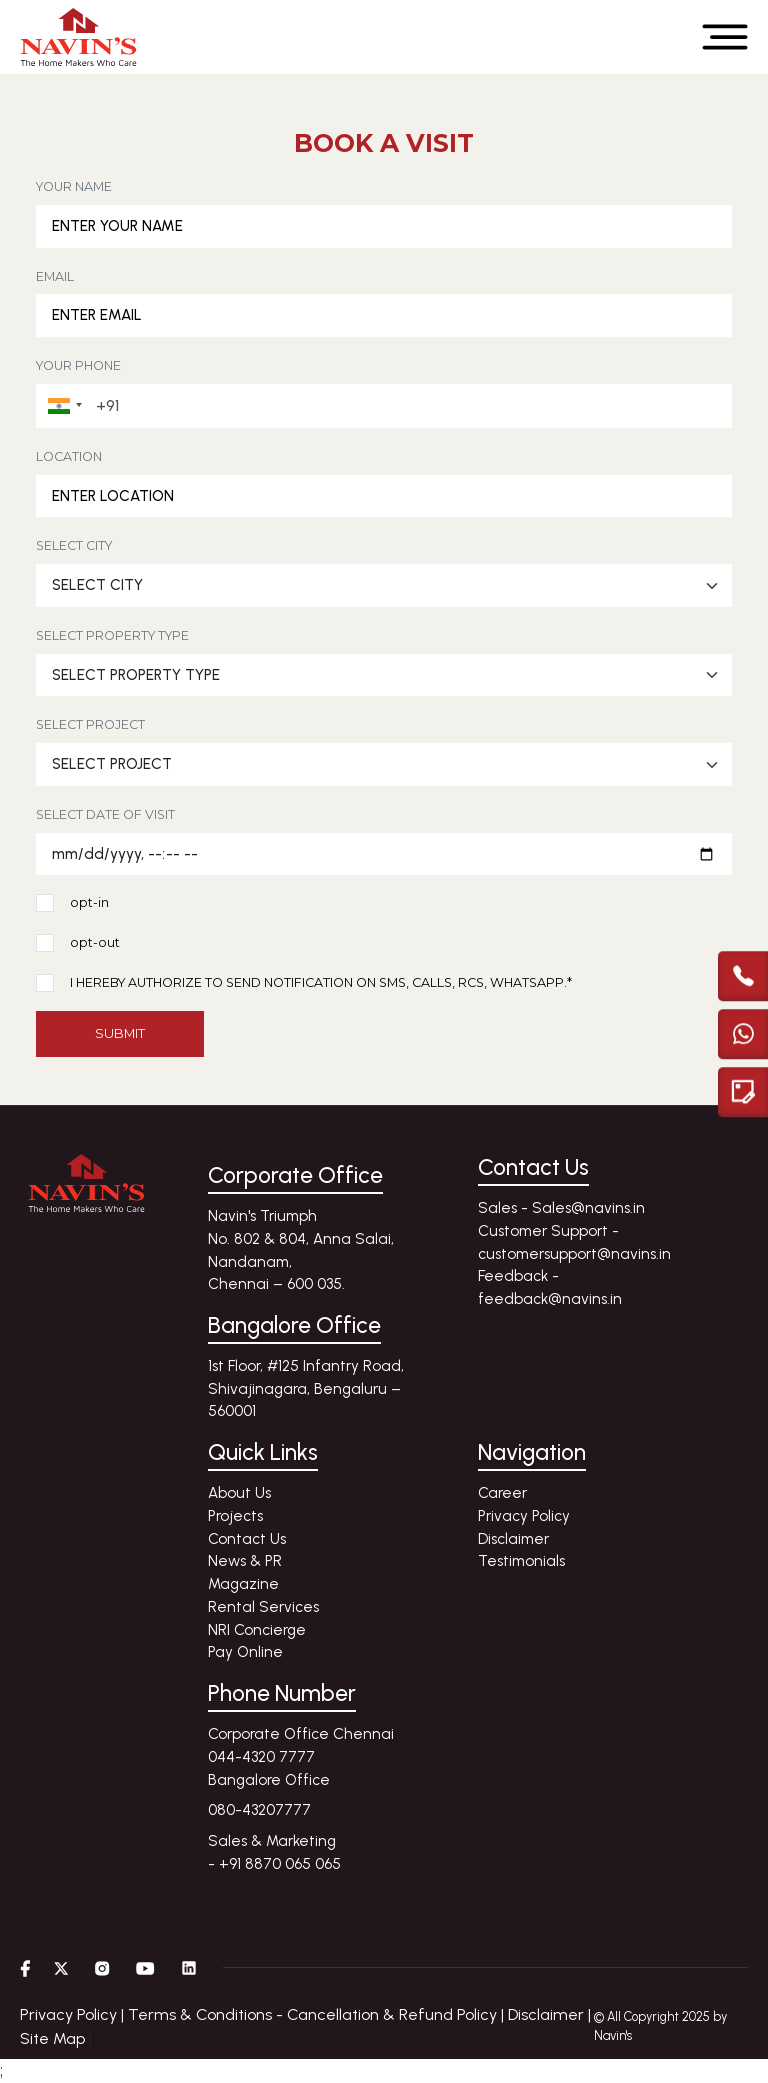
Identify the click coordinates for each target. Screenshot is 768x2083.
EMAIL (55, 276)
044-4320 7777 (261, 1757)
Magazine (243, 1584)
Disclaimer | (549, 2014)
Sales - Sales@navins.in (561, 1208)
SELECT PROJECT (90, 724)
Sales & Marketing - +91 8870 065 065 (274, 1852)
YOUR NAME (74, 186)
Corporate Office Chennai (301, 1734)
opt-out (95, 943)
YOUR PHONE (78, 365)
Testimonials (521, 1561)
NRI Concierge (257, 1630)
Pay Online (245, 1652)
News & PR (245, 1561)
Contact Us (247, 1539)
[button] (62, 406)
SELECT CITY (74, 545)
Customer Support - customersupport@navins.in (574, 1242)
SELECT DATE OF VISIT (105, 814)
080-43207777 (259, 1810)
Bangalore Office (269, 1780)
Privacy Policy (524, 1516)
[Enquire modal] (743, 1090)
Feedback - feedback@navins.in (550, 1287)
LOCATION (69, 456)
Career (502, 1493)
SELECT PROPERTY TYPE (112, 635)
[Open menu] (725, 37)
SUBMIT (120, 1033)
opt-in (89, 903)
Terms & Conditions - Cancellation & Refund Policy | (318, 2014)
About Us (239, 1493)
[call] (743, 974)
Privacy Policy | (74, 2014)
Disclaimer (513, 1539)
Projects (235, 1516)
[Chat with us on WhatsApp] (743, 1032)
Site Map (52, 2038)
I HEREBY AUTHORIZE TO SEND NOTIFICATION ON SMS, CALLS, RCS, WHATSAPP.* (321, 983)
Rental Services (263, 1607)
